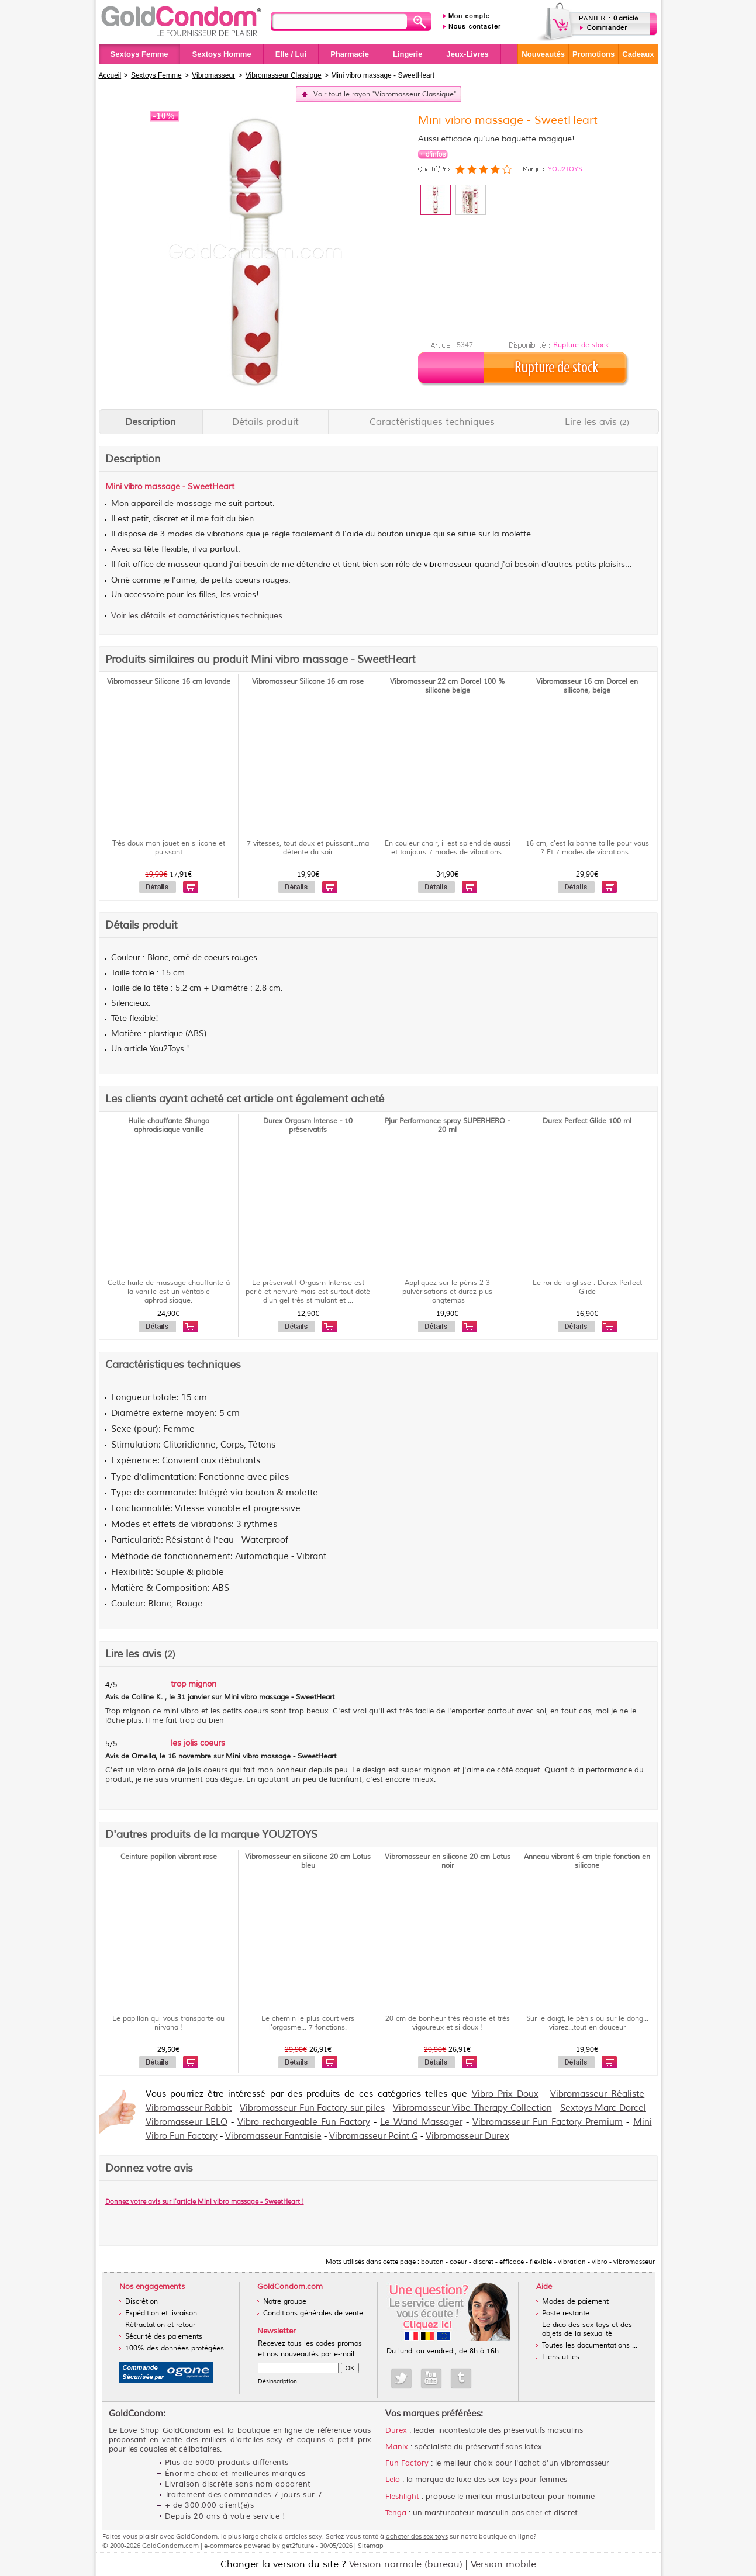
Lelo (392, 2479)
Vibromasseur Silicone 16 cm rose (308, 681)
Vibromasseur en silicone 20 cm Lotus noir (447, 1861)
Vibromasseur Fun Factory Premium (547, 2122)
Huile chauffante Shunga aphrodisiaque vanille (168, 1125)
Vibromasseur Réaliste (597, 2094)
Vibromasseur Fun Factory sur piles (312, 2108)
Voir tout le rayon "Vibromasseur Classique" (384, 94)
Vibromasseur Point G (373, 2136)
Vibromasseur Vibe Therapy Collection (472, 2108)
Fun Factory (407, 2463)
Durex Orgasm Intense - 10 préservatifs (308, 1125)
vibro (133, 486)
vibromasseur (448, 564)
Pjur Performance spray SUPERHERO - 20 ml (447, 1125)
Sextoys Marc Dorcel (603, 2108)
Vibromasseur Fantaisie (273, 2136)
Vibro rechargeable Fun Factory (303, 2122)
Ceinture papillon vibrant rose (168, 1857)
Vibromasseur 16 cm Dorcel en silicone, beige (587, 686)
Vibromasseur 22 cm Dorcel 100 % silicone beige (447, 686)
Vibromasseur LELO (186, 2122)
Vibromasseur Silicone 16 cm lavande (168, 681)
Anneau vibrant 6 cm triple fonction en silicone (587, 1861)
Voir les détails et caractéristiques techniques (196, 616)
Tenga (395, 2513)
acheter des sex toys (417, 2536)
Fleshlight (402, 2496)
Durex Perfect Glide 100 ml (587, 1121)
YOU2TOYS (565, 169)
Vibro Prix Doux (505, 2094)
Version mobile (503, 2564)
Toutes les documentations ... (589, 2345)
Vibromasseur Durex (467, 2136)
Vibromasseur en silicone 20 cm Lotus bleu (308, 1861)
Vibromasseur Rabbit (189, 2108)
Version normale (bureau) (405, 2564)
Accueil (110, 75)
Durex (396, 2430)
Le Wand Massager (421, 2122)
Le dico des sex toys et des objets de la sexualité (587, 2329)
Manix (396, 2447)
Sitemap (371, 2546)
